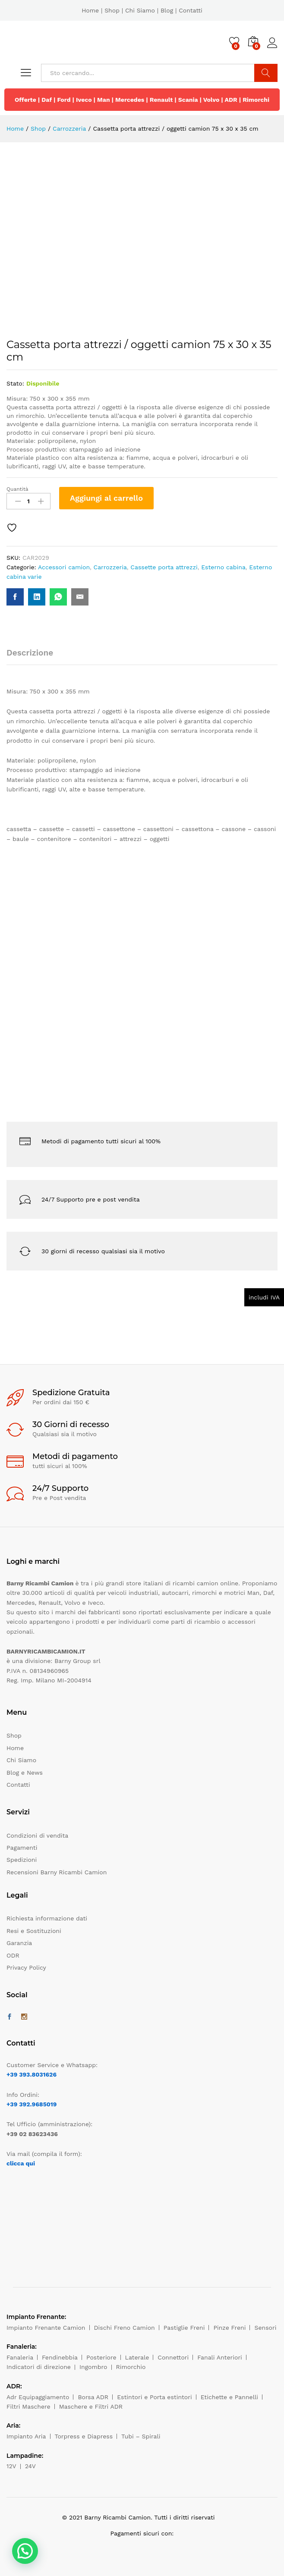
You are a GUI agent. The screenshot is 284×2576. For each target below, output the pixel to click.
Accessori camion (64, 567)
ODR (12, 1955)
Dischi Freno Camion (124, 2327)
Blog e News (24, 1772)
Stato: (15, 383)
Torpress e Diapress (84, 2436)
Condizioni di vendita (37, 1835)
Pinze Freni (229, 2327)
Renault (161, 99)
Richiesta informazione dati (46, 1918)
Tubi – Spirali (140, 2436)
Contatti (190, 10)
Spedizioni (21, 1859)
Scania (188, 99)
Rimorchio (131, 2366)
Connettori (173, 2357)
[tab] (34, 657)
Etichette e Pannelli (229, 2397)
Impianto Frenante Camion (45, 2327)
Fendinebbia (60, 2357)
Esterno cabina (223, 567)
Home (90, 10)
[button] (25, 2551)
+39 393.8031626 (31, 2074)
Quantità (17, 489)
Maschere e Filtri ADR (91, 2406)
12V (11, 2466)
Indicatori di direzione (38, 2366)
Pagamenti (21, 1847)
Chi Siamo (140, 10)
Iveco (84, 99)
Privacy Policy (26, 1967)
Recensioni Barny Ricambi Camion (56, 1872)
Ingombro (93, 2366)
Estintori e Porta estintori (154, 2397)
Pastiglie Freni (184, 2327)
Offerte (25, 99)
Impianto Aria (26, 2436)
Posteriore (101, 2357)
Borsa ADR (93, 2397)
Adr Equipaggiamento (37, 2397)
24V (30, 2466)
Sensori (265, 2327)
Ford (63, 99)
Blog (167, 10)
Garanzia (19, 1942)
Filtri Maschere (28, 2406)
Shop (112, 10)
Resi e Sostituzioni (33, 1930)
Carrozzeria (110, 567)
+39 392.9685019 (31, 2104)
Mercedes (129, 99)
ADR (230, 99)
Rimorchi (256, 99)
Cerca (266, 73)
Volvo (211, 99)
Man (103, 99)
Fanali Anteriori (219, 2357)
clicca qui (20, 2163)
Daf (46, 99)
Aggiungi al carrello (106, 497)
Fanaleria (19, 2357)
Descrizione (29, 653)
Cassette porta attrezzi (163, 567)
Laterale (137, 2357)
